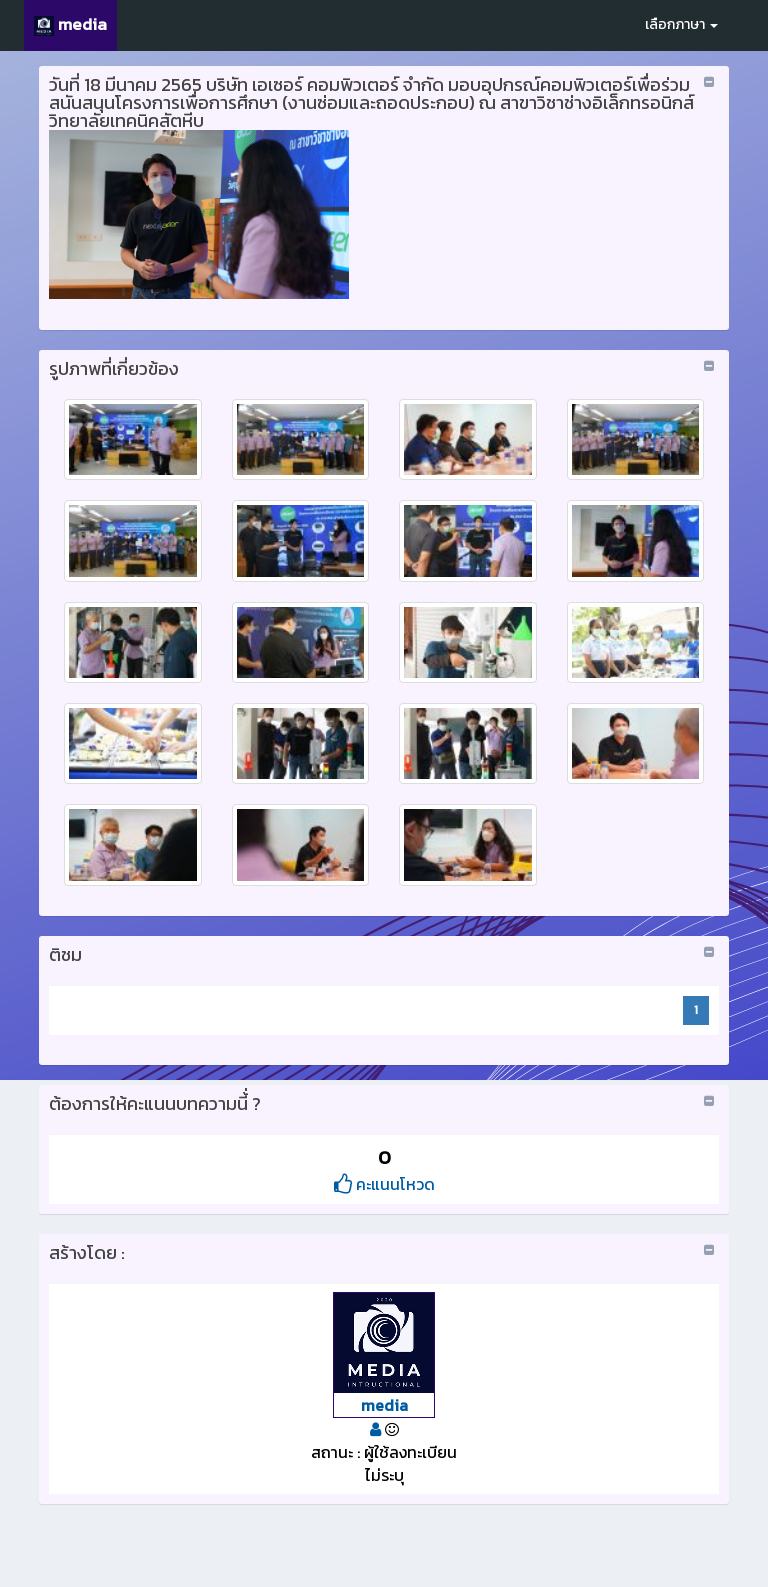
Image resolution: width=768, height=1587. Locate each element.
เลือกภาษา (681, 24)
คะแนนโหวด (384, 1184)
